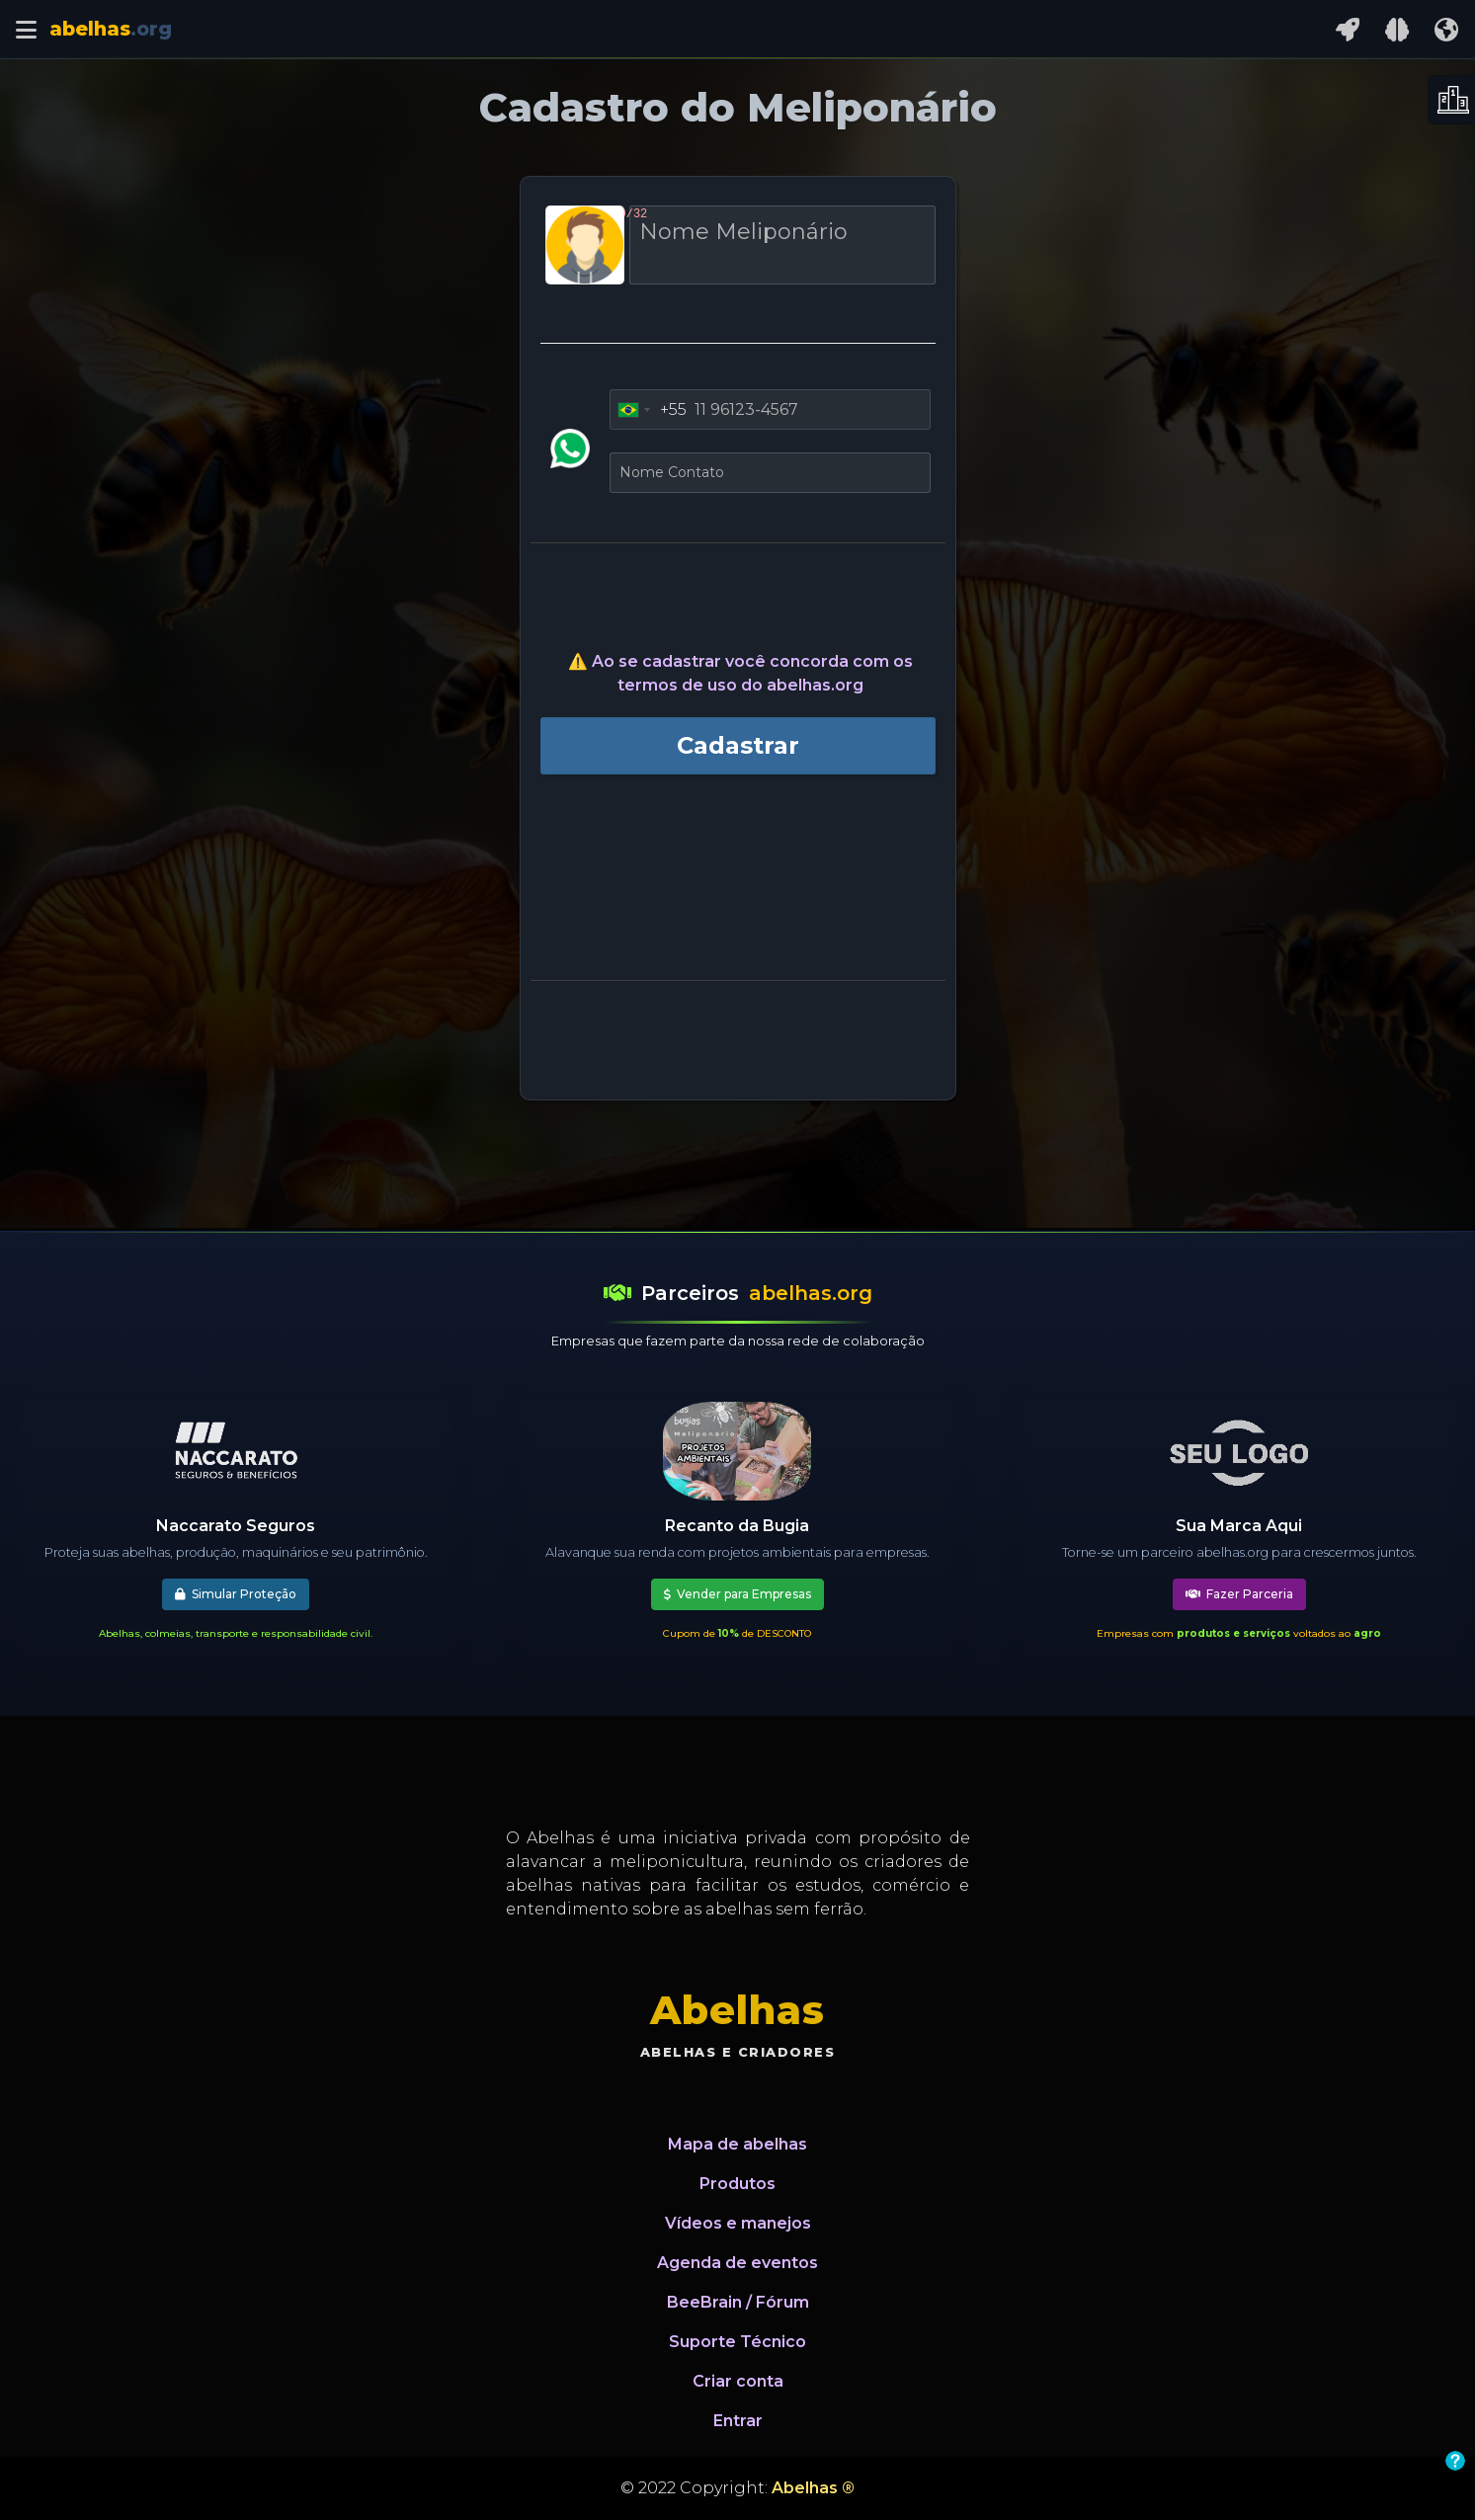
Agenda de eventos (737, 2262)
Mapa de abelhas (737, 2144)
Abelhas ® (813, 2488)
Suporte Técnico (737, 2341)
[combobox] (649, 410)
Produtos (737, 2183)
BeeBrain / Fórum (738, 2302)
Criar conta (738, 2381)
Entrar (738, 2420)
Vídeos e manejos (738, 2223)
